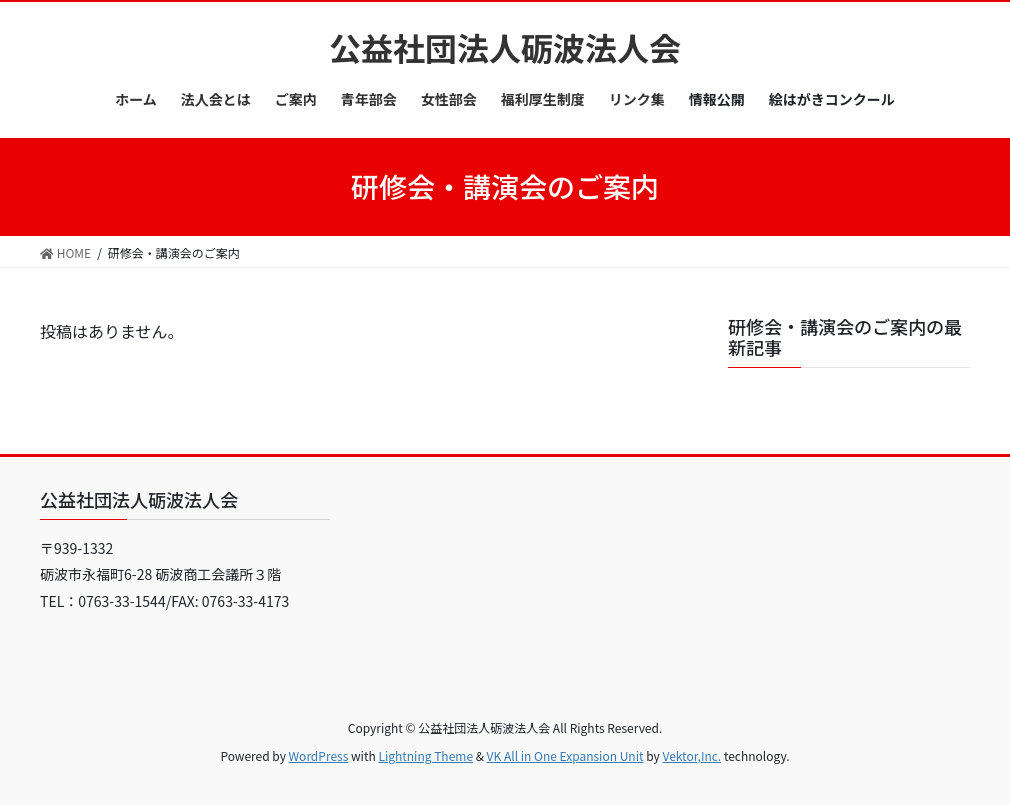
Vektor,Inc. (691, 755)
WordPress (319, 755)
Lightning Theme (425, 755)
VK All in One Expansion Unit (565, 755)
